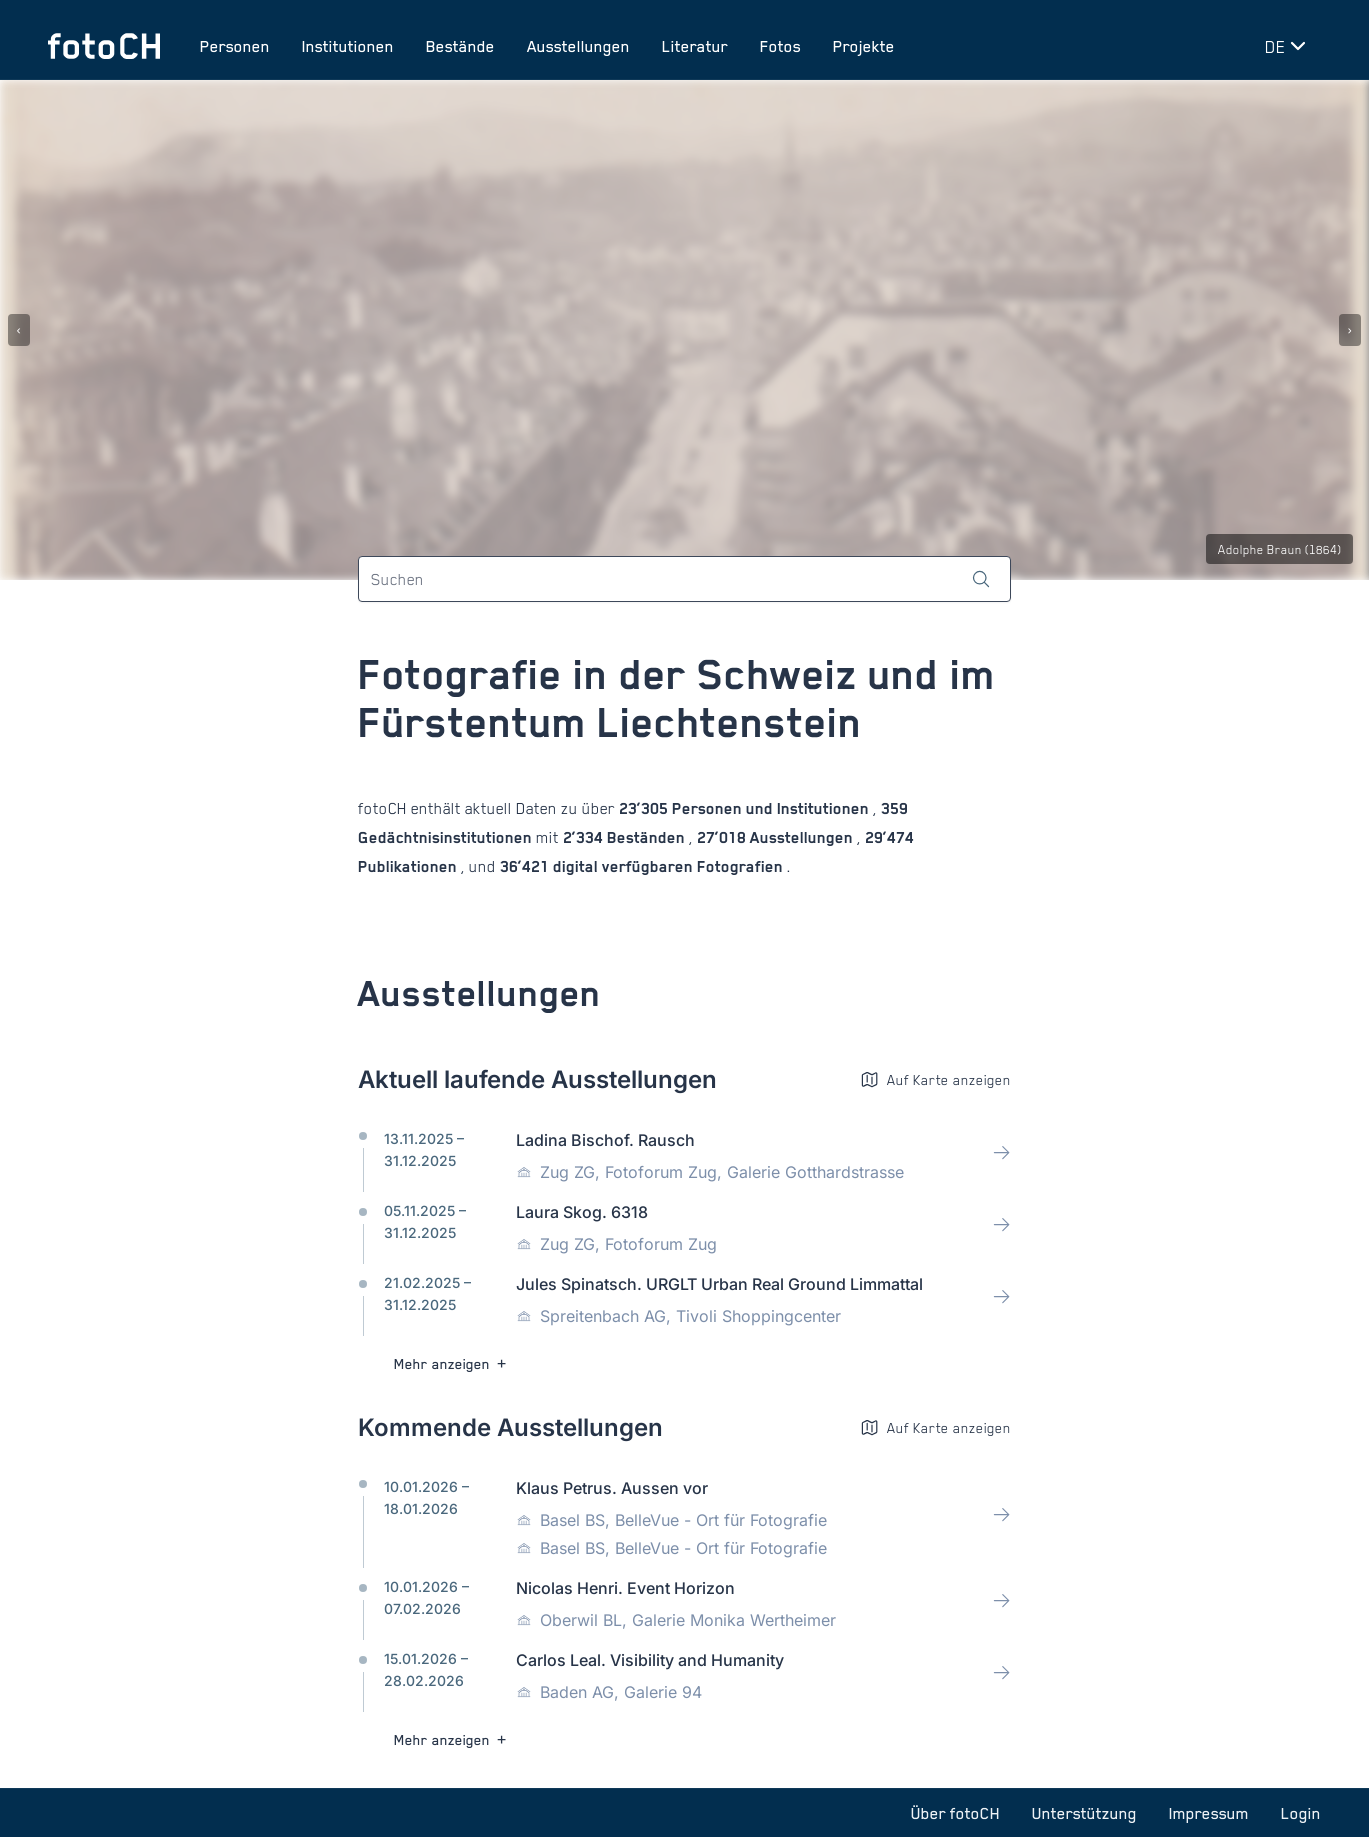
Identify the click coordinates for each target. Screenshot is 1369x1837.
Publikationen (409, 866)
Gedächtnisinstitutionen (447, 837)
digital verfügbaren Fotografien (668, 866)
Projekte (864, 46)
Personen (235, 46)
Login (1301, 1813)
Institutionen (348, 46)
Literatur (695, 46)
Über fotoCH (955, 1813)
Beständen (646, 837)
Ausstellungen (578, 46)
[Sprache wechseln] (1289, 46)
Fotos (780, 46)
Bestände (460, 46)
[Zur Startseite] (104, 46)
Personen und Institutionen (770, 808)
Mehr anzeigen (452, 1363)
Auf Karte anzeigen (935, 1079)
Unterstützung (1084, 1813)
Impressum (1209, 1813)
